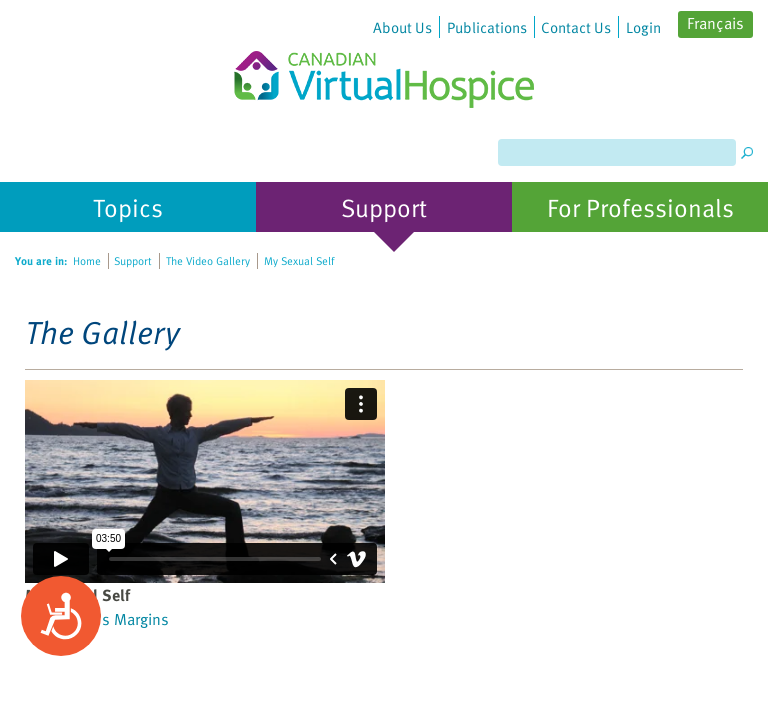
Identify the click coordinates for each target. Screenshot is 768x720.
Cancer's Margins (110, 619)
